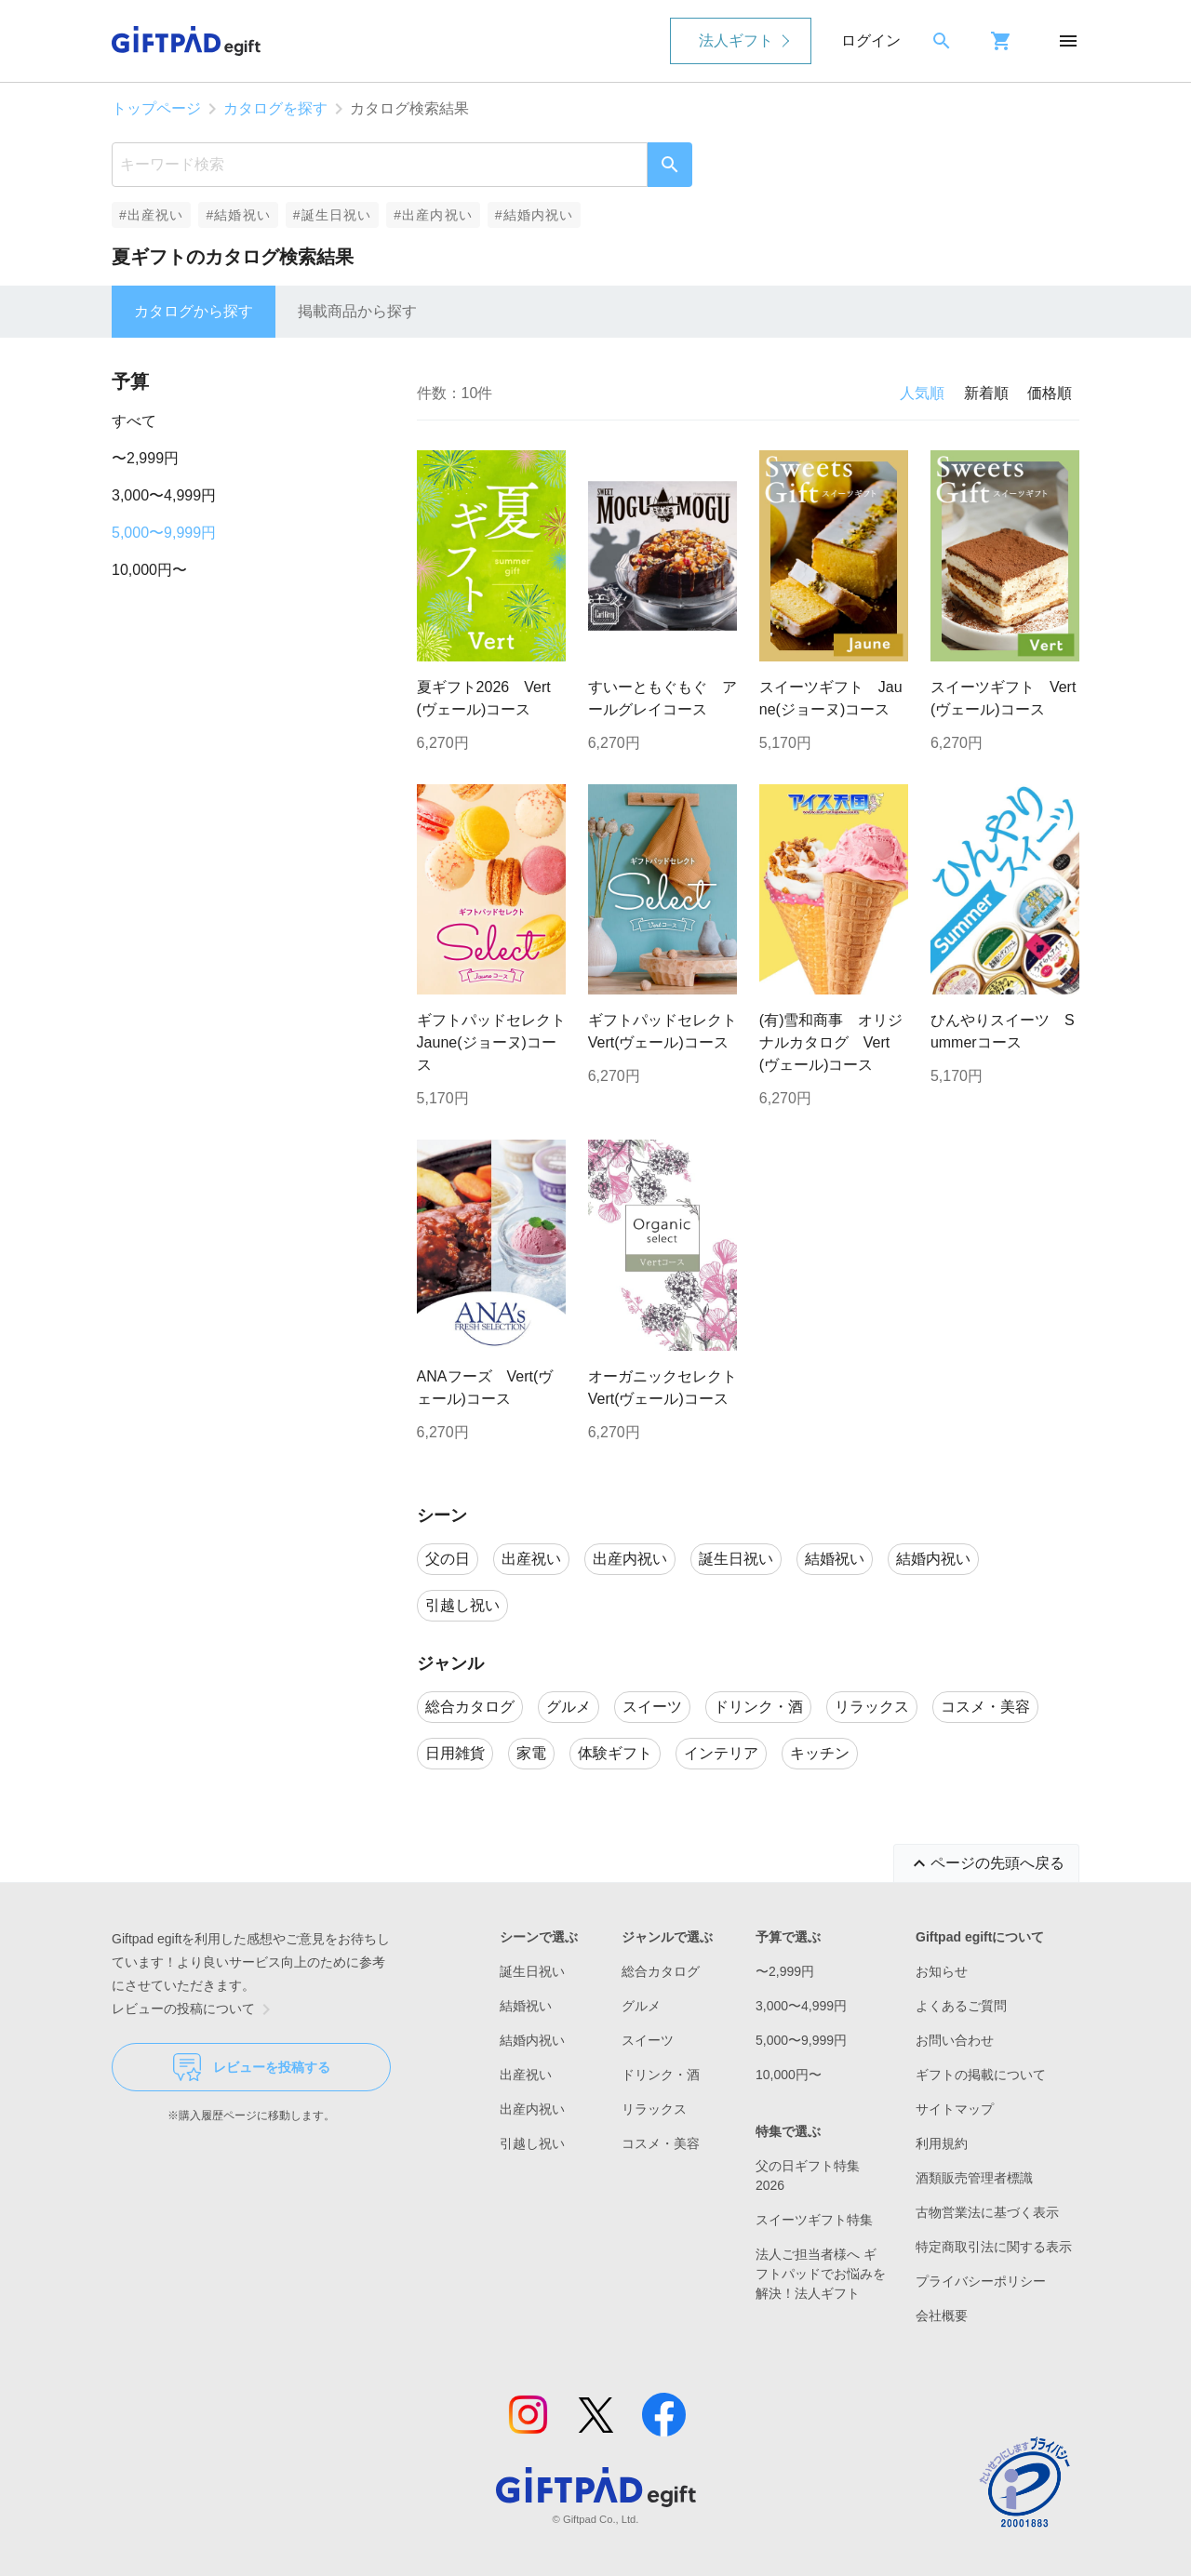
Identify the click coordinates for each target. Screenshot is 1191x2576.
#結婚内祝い (534, 214)
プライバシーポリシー (981, 2281)
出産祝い (526, 2074)
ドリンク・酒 (661, 2074)
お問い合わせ (955, 2040)
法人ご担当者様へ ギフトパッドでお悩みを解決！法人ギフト (821, 2274)
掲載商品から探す (357, 311)
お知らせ (942, 1971)
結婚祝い (526, 2005)
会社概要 (942, 2315)
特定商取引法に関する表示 (994, 2246)
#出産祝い (151, 214)
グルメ (641, 2005)
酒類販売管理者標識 (974, 2177)
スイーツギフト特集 (814, 2219)
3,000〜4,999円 (164, 495)
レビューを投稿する (251, 2067)
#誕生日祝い (332, 214)
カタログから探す (193, 311)
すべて (134, 421)
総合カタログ (661, 1971)
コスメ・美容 (661, 2143)
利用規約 (942, 2143)
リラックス (654, 2109)
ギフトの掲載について (981, 2074)
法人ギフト (736, 40)
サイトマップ (955, 2109)
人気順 (922, 393)
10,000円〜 (149, 570)
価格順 (1049, 393)
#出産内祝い (433, 214)
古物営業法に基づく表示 (987, 2212)
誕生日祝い (532, 1971)
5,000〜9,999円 (164, 533)
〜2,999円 (145, 458)
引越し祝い (532, 2143)
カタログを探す (275, 108)
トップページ (156, 108)
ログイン (871, 40)
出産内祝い (532, 2109)
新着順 (986, 393)
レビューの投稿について (194, 2009)
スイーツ (648, 2040)
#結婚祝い (238, 214)
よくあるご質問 (961, 2005)
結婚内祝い (532, 2040)
